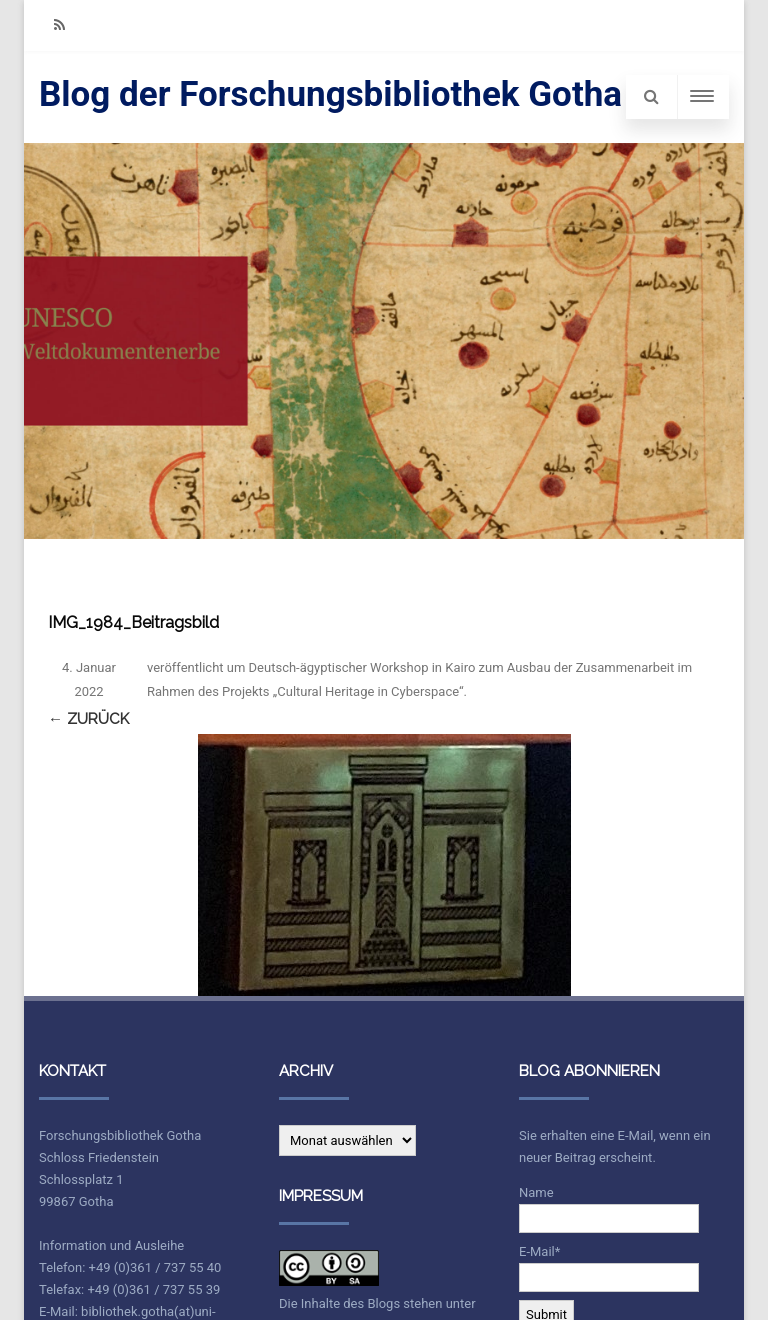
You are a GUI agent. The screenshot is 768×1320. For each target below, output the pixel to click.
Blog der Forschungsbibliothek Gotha (330, 94)
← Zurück (88, 719)
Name (609, 1209)
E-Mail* (609, 1268)
